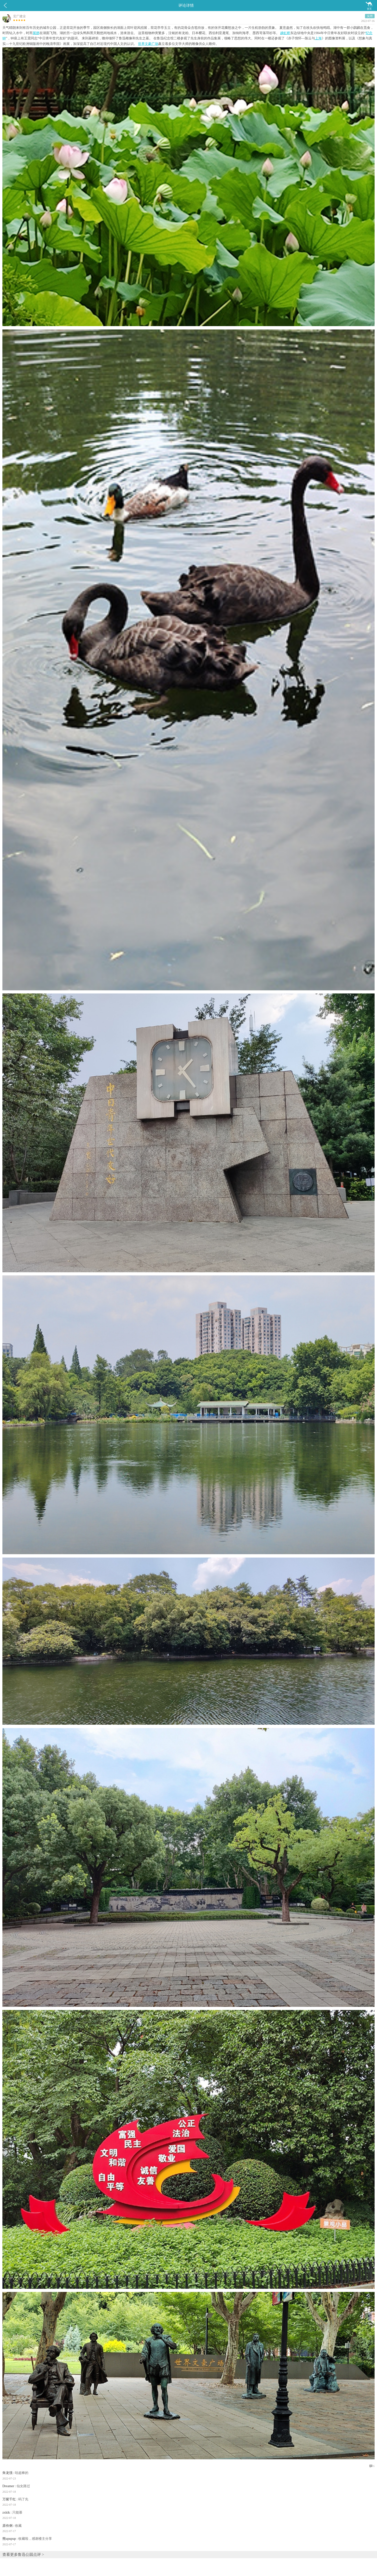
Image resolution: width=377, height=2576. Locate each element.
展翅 (36, 33)
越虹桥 (285, 33)
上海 (318, 38)
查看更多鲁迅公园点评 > (23, 2554)
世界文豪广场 (148, 44)
